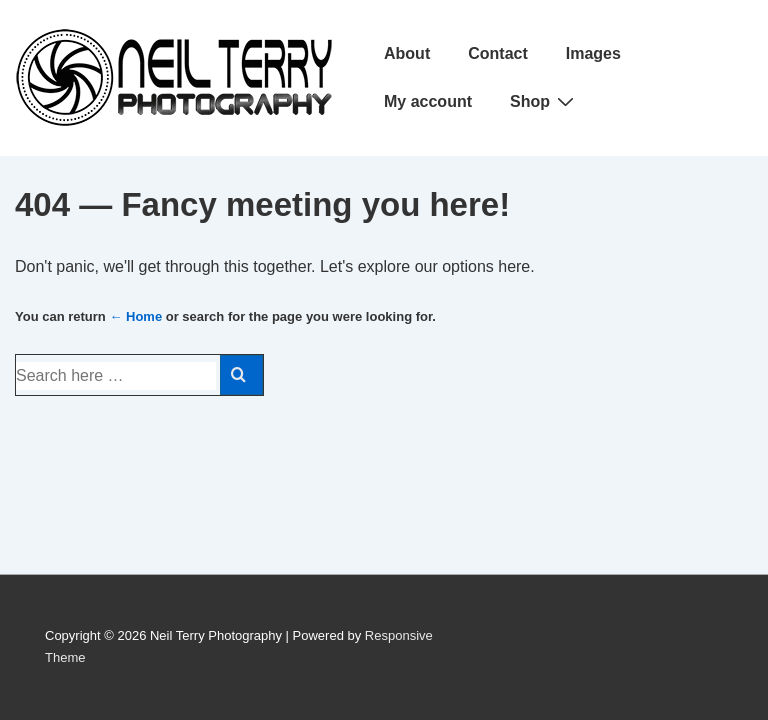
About (407, 53)
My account (428, 101)
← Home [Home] (135, 316)
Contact (498, 53)
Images (593, 53)
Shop (544, 101)
